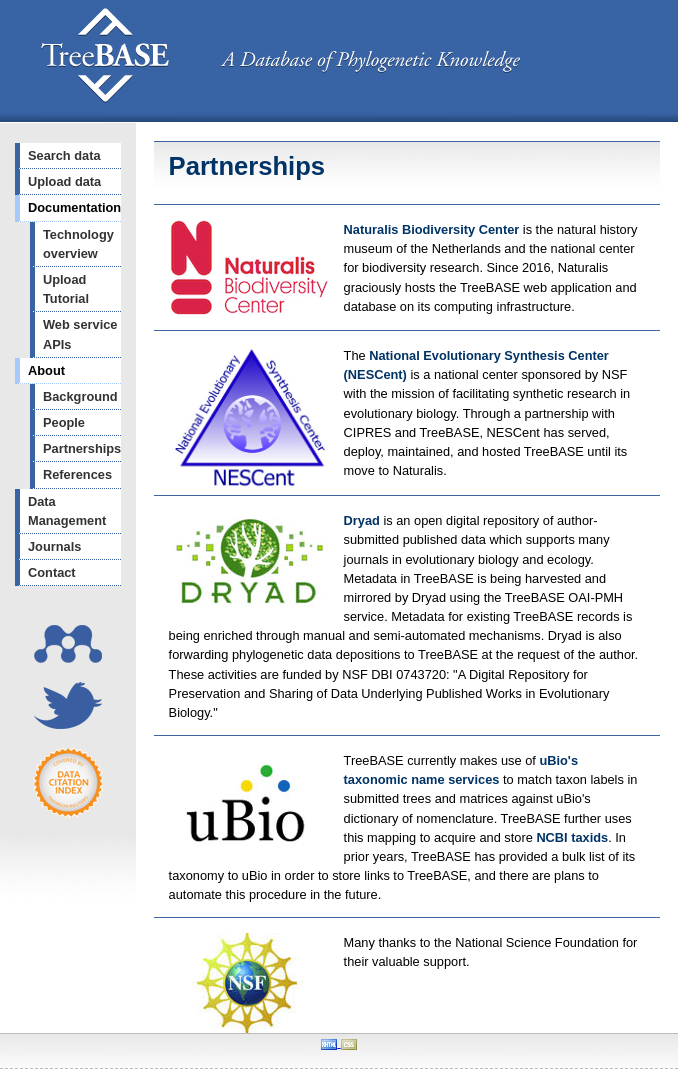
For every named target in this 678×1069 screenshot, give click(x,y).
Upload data (64, 181)
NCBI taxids (572, 837)
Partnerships (82, 448)
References (77, 474)
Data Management (67, 511)
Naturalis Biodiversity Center (433, 229)
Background (80, 396)
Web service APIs (80, 334)
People (64, 422)
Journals (54, 546)
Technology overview (78, 244)
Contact (52, 572)
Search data (64, 155)
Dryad (362, 520)
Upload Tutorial (66, 289)
